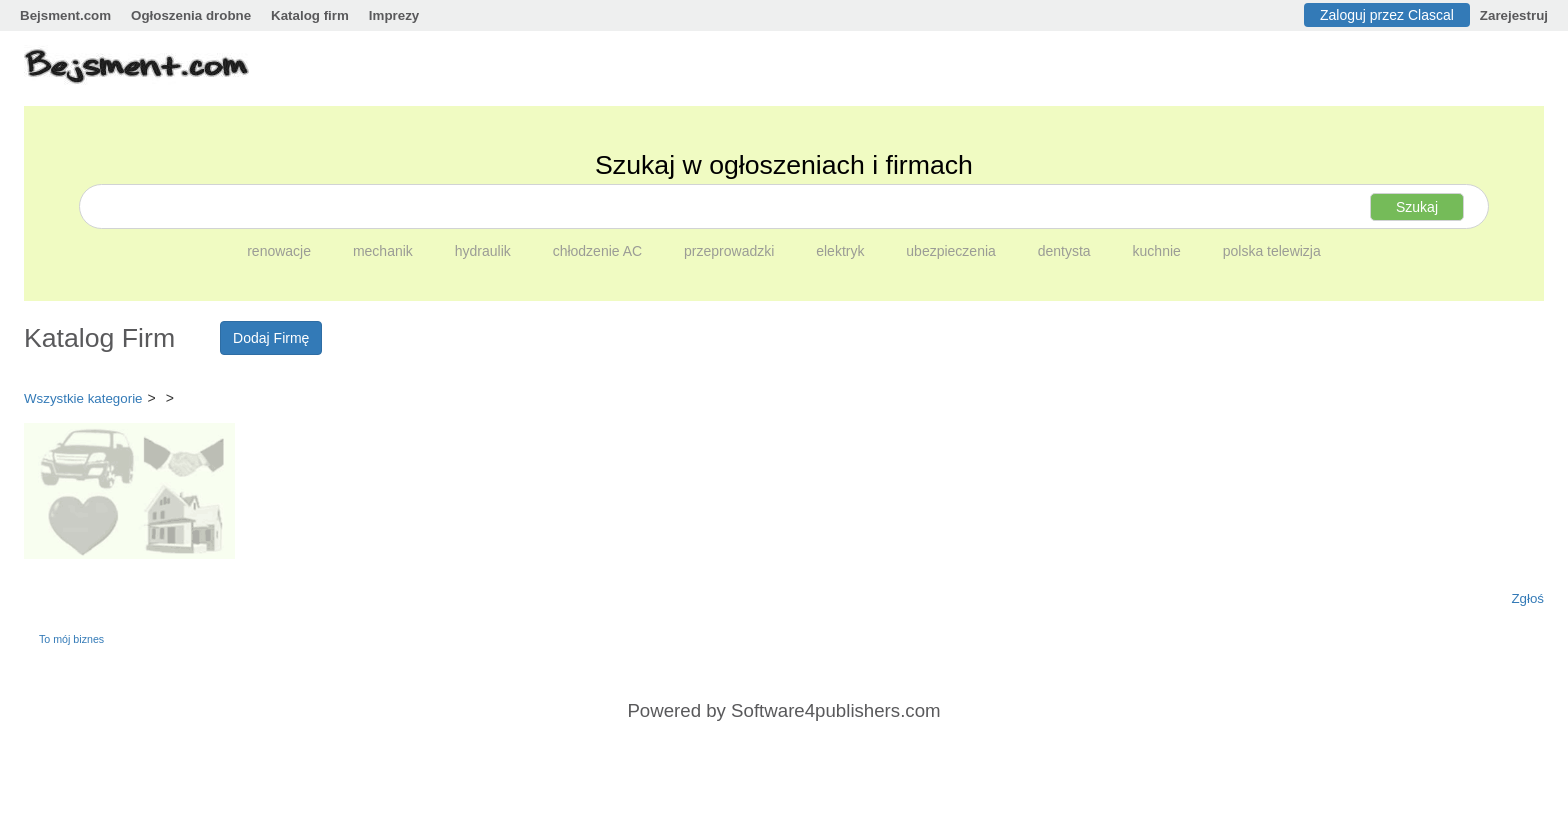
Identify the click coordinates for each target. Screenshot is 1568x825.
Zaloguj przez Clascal (1387, 15)
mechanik (385, 251)
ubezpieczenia (952, 251)
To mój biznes (71, 639)
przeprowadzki (731, 251)
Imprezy (394, 15)
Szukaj (1417, 207)
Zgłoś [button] (1527, 598)
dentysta (1066, 251)
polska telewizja (1272, 251)
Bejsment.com (65, 15)
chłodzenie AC (599, 251)
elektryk (842, 251)
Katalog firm (310, 15)
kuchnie (1159, 251)
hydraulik (485, 251)
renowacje (281, 251)
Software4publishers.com (835, 710)
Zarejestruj (1514, 15)
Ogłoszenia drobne (191, 15)
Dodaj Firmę (271, 338)
